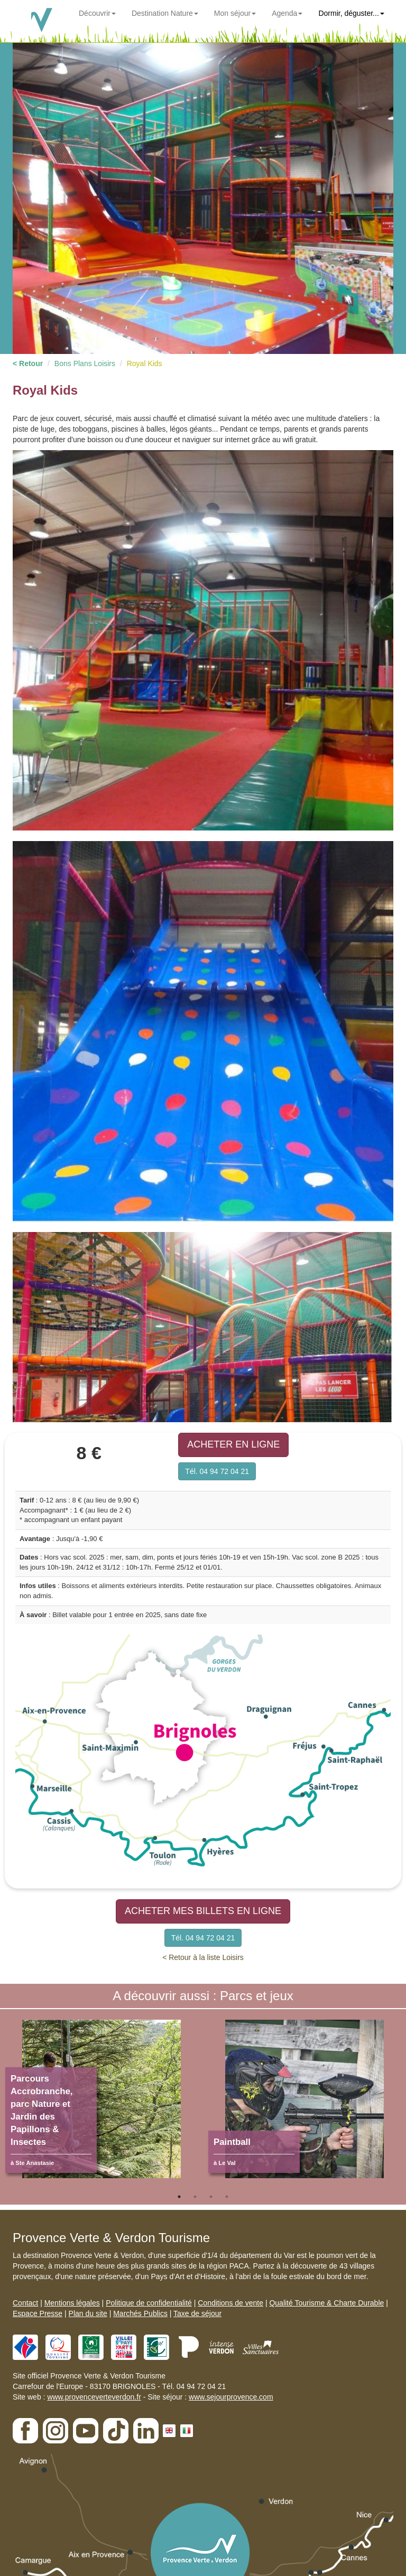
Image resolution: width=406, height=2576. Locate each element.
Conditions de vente (230, 2303)
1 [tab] (179, 2196)
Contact (25, 2303)
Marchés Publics (140, 2313)
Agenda (287, 13)
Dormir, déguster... (351, 13)
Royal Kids (144, 363)
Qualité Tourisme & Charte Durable (326, 2303)
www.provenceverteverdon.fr (94, 2397)
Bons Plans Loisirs (84, 363)
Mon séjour (235, 13)
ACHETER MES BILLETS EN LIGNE (203, 1911)
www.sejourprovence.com (231, 2397)
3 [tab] (211, 2196)
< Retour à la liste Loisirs (203, 1957)
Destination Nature (165, 13)
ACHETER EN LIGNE (233, 1444)
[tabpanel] (101, 2104)
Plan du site (88, 2313)
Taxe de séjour (197, 2313)
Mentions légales (72, 2303)
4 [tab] (227, 2196)
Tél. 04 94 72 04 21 (217, 1471)
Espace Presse (37, 2313)
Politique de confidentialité (149, 2303)
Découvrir (97, 13)
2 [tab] (195, 2196)
